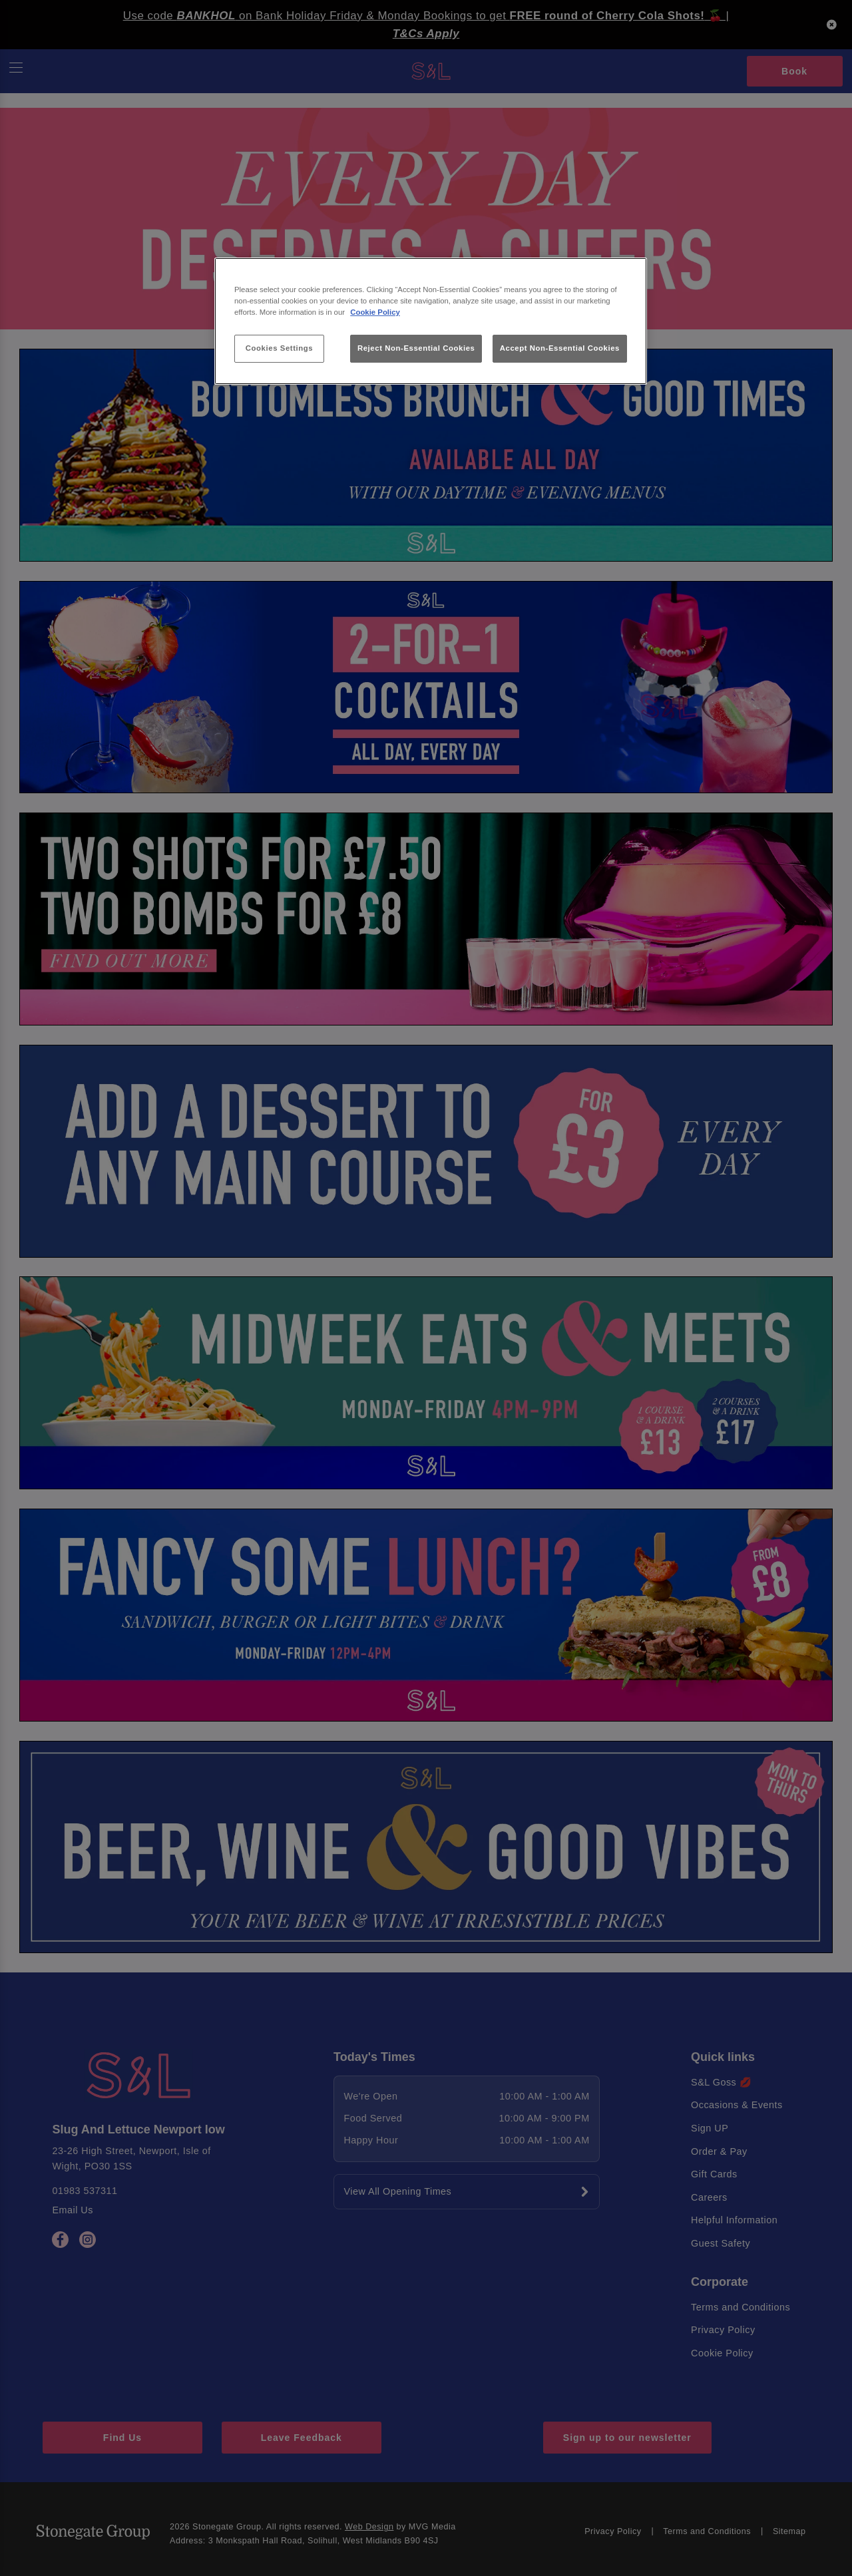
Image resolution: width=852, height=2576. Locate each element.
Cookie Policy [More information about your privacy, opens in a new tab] (375, 312)
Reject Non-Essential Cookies (416, 348)
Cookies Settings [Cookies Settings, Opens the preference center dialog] (279, 348)
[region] (430, 321)
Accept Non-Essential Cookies (560, 348)
